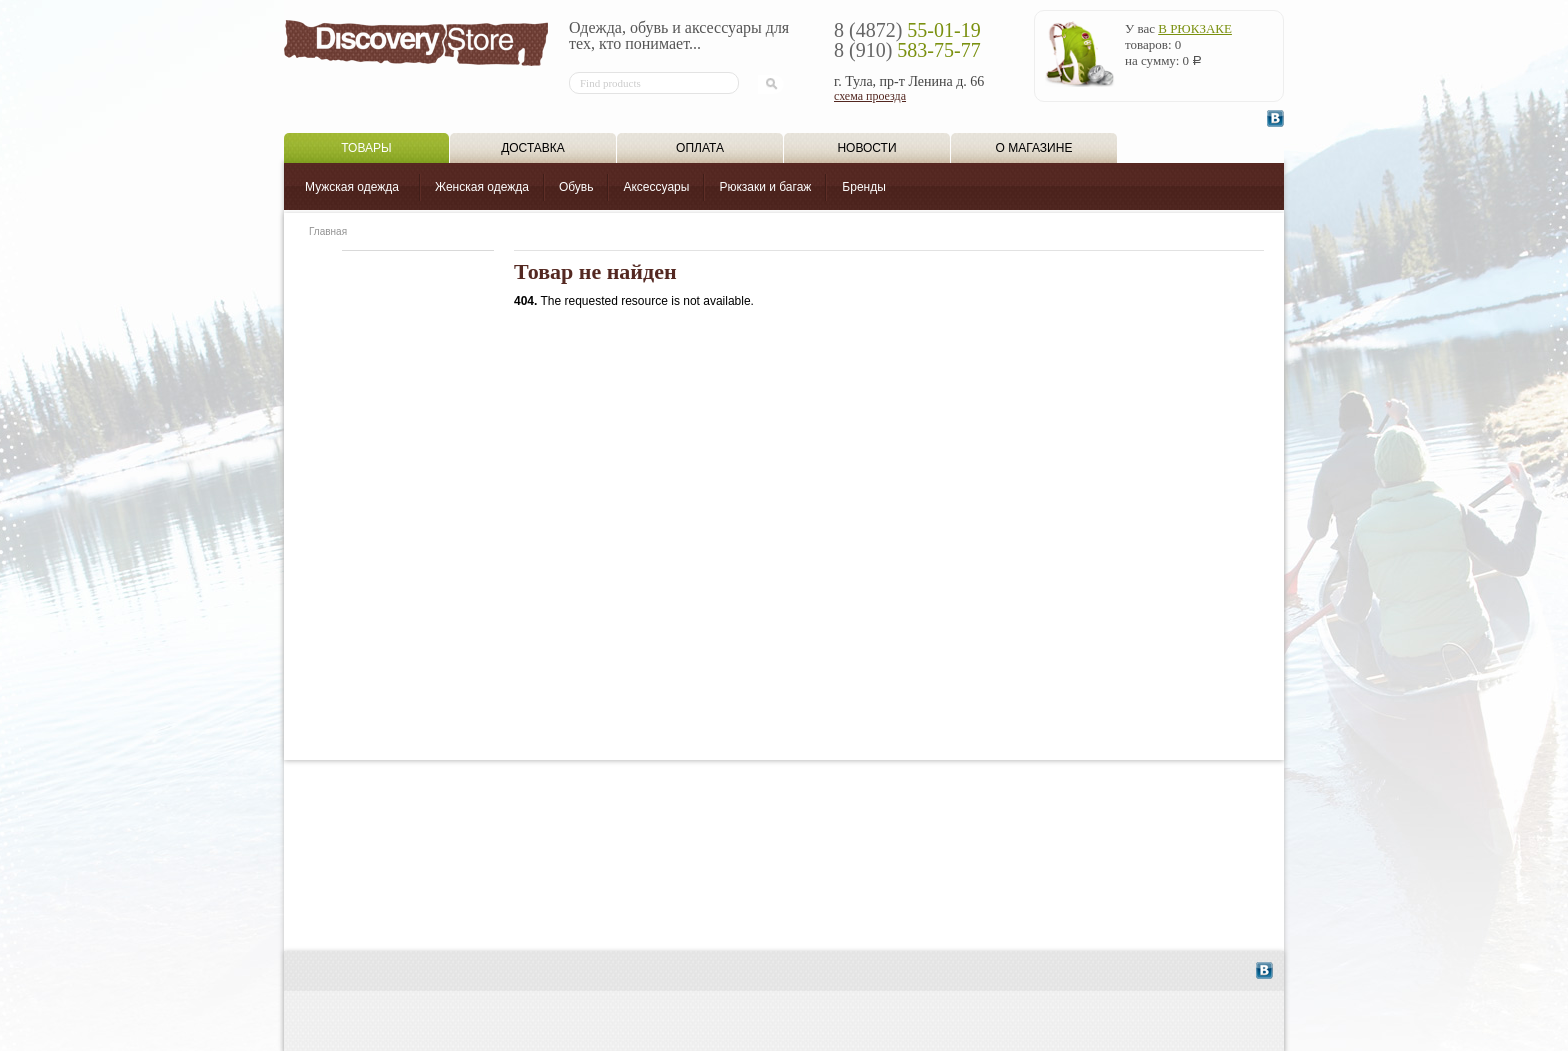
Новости (866, 148)
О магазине (1034, 148)
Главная (328, 231)
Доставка (533, 148)
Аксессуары (656, 187)
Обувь (576, 187)
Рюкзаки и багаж (765, 187)
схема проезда (870, 96)
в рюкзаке (1195, 28)
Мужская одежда (352, 187)
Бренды (863, 187)
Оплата (700, 148)
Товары (366, 148)
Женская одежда (482, 187)
